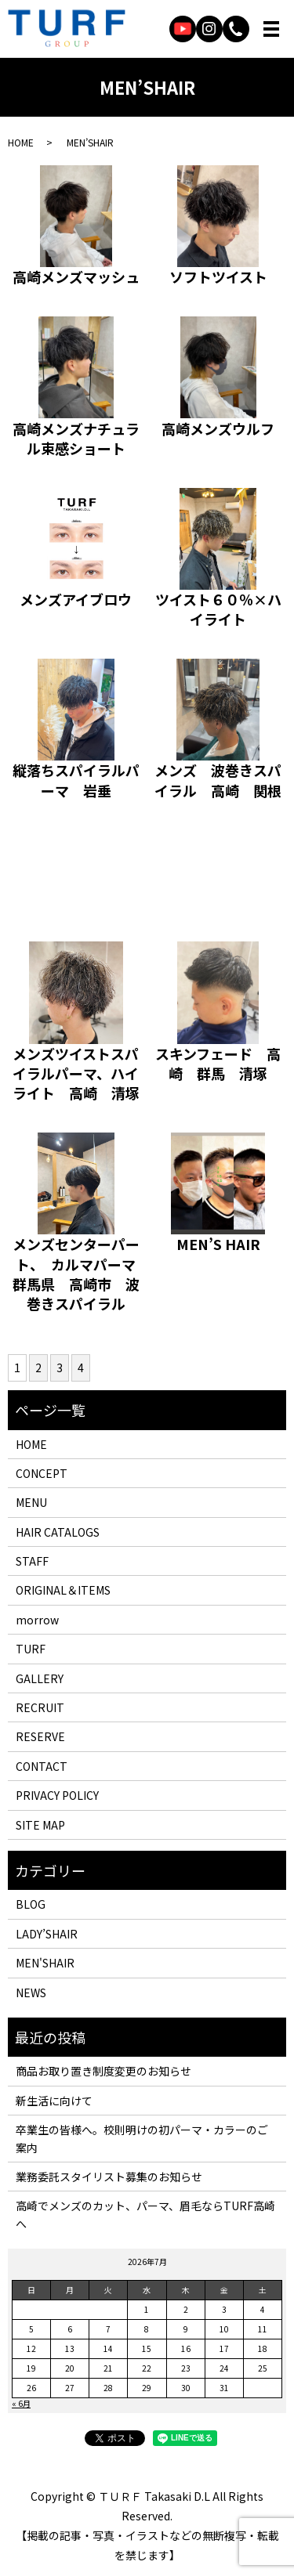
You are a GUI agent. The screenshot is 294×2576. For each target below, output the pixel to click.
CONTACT (41, 1766)
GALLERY (40, 1678)
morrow (37, 1620)
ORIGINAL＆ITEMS (63, 1590)
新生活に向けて (54, 2100)
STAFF (32, 1561)
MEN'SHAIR (45, 1963)
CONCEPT (41, 1473)
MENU (31, 1502)
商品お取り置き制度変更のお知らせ (103, 2071)
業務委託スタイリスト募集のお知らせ (109, 2176)
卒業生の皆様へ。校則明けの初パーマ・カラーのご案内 (142, 2138)
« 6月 (21, 2403)
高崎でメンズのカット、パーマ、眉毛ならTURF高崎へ (145, 2214)
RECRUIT (40, 1707)
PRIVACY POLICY (57, 1795)
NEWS (31, 1992)
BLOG (30, 1904)
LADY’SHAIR (47, 1934)
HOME (21, 142)
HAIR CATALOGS (58, 1532)
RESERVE (40, 1736)
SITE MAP (40, 1825)
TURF (30, 1649)
